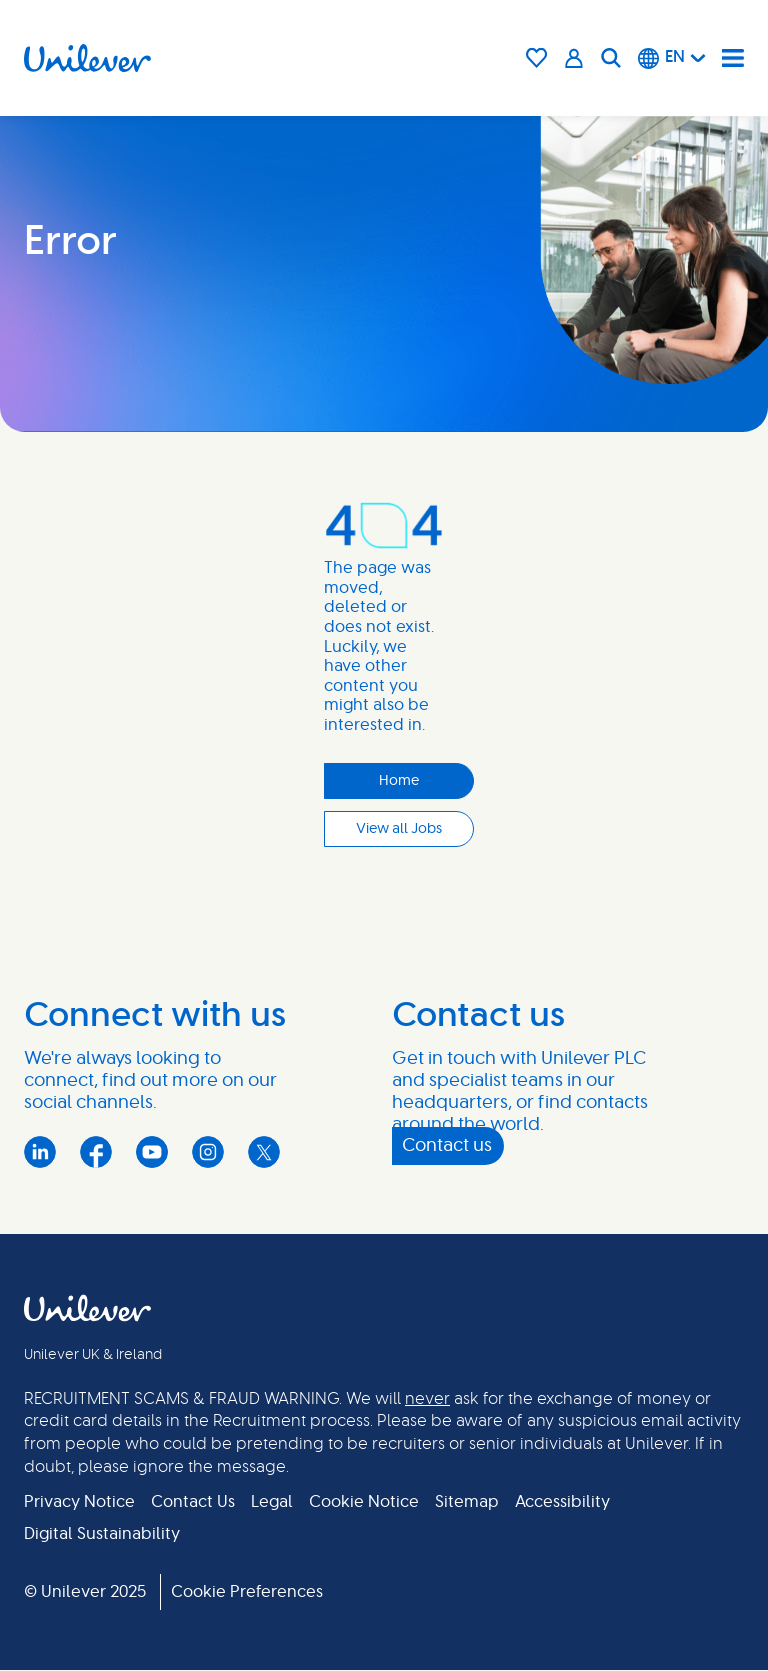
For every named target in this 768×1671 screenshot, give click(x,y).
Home (399, 781)
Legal (272, 1502)
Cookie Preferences (247, 1592)
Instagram (208, 1152)
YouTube (152, 1152)
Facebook (96, 1152)
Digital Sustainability (102, 1534)
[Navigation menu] (733, 58)
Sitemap (467, 1502)
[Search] (611, 58)
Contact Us (193, 1502)
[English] (672, 58)
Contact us (447, 1146)
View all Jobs (399, 829)
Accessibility (562, 1502)
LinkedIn (40, 1152)
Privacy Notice (79, 1502)
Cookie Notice (364, 1502)
